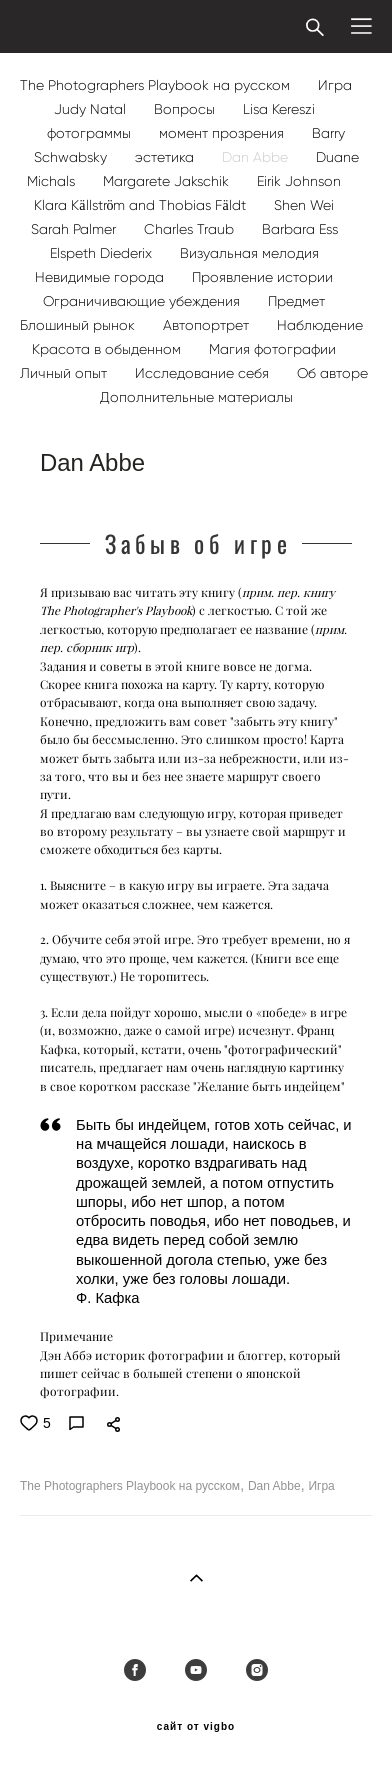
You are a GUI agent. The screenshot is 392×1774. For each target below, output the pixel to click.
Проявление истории (262, 277)
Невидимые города (101, 277)
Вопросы (186, 109)
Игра (335, 85)
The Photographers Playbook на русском (157, 85)
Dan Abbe (257, 157)
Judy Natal (92, 109)
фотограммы (91, 133)
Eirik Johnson (299, 181)
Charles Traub (191, 229)
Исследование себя (204, 373)
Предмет (296, 301)
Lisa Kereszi (279, 109)
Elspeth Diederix (103, 253)
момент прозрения (223, 133)
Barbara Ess (300, 229)
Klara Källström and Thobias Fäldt (141, 205)
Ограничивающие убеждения (143, 301)
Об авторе (332, 373)
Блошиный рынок (79, 325)
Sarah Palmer (75, 229)
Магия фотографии (272, 349)
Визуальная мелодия (249, 253)
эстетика (166, 157)
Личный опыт (65, 373)
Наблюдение (320, 325)
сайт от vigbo (196, 1727)
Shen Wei (304, 205)
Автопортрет (208, 325)
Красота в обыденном (108, 349)
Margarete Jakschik (168, 181)
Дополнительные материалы (196, 397)
